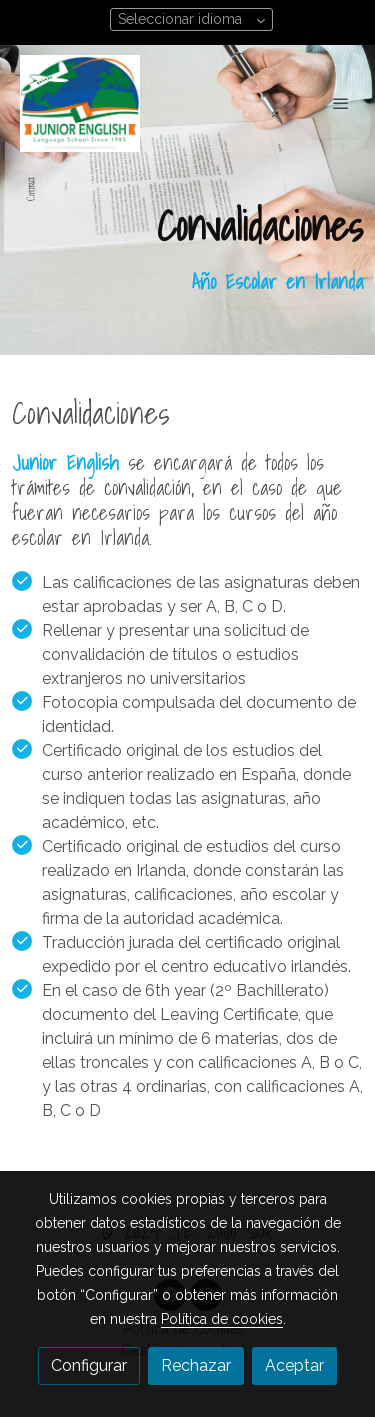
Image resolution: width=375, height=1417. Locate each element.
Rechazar (196, 1365)
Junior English (65, 463)
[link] (80, 103)
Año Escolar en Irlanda (277, 282)
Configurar (89, 1365)
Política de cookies (222, 1319)
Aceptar (294, 1365)
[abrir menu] (341, 103)
